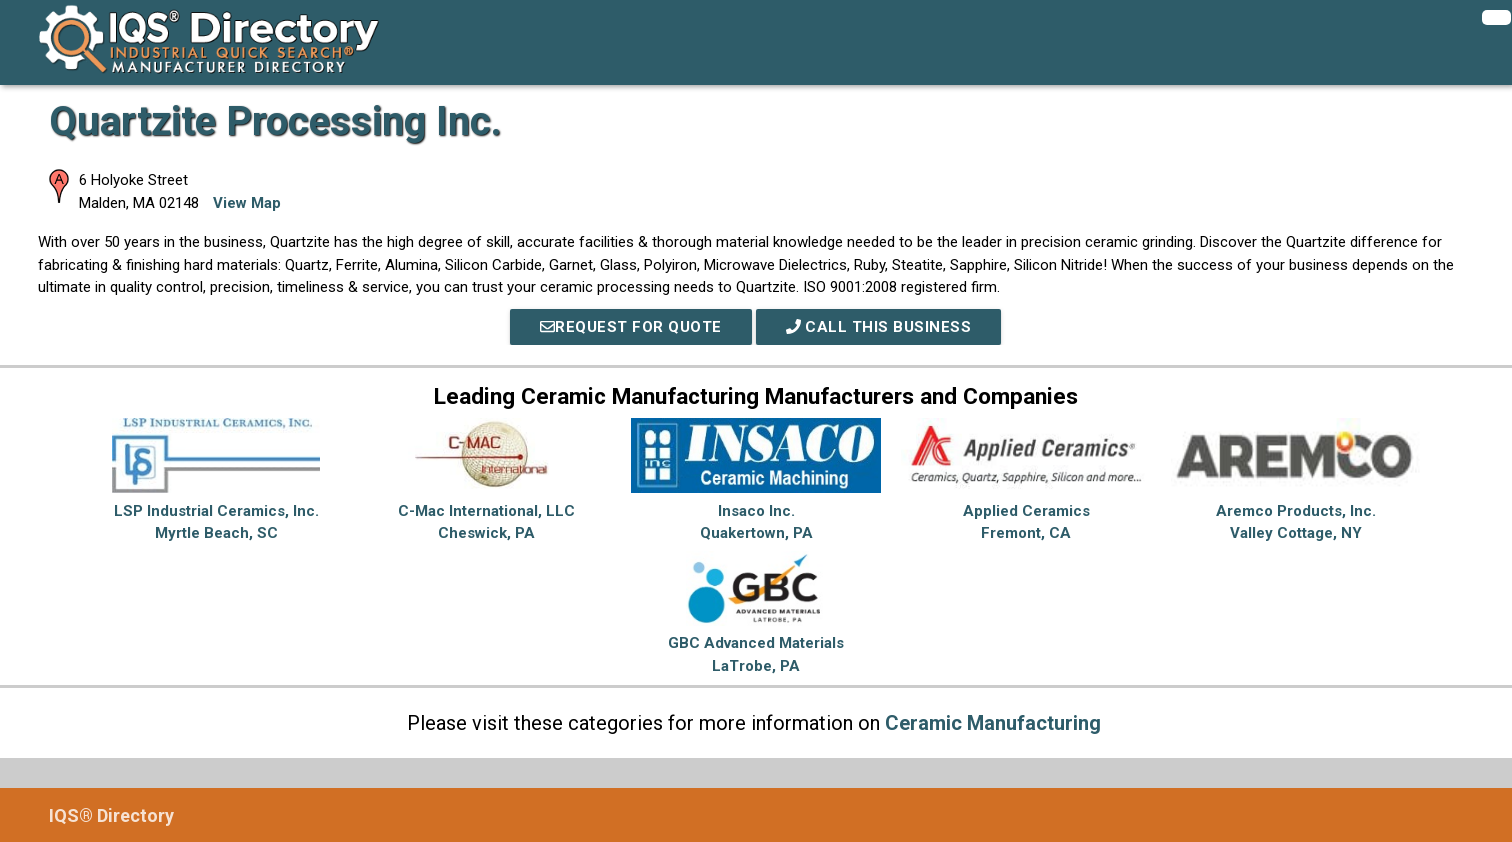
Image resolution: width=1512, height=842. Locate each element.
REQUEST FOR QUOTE (631, 327)
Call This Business (879, 327)
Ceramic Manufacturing (993, 723)
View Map (247, 203)
